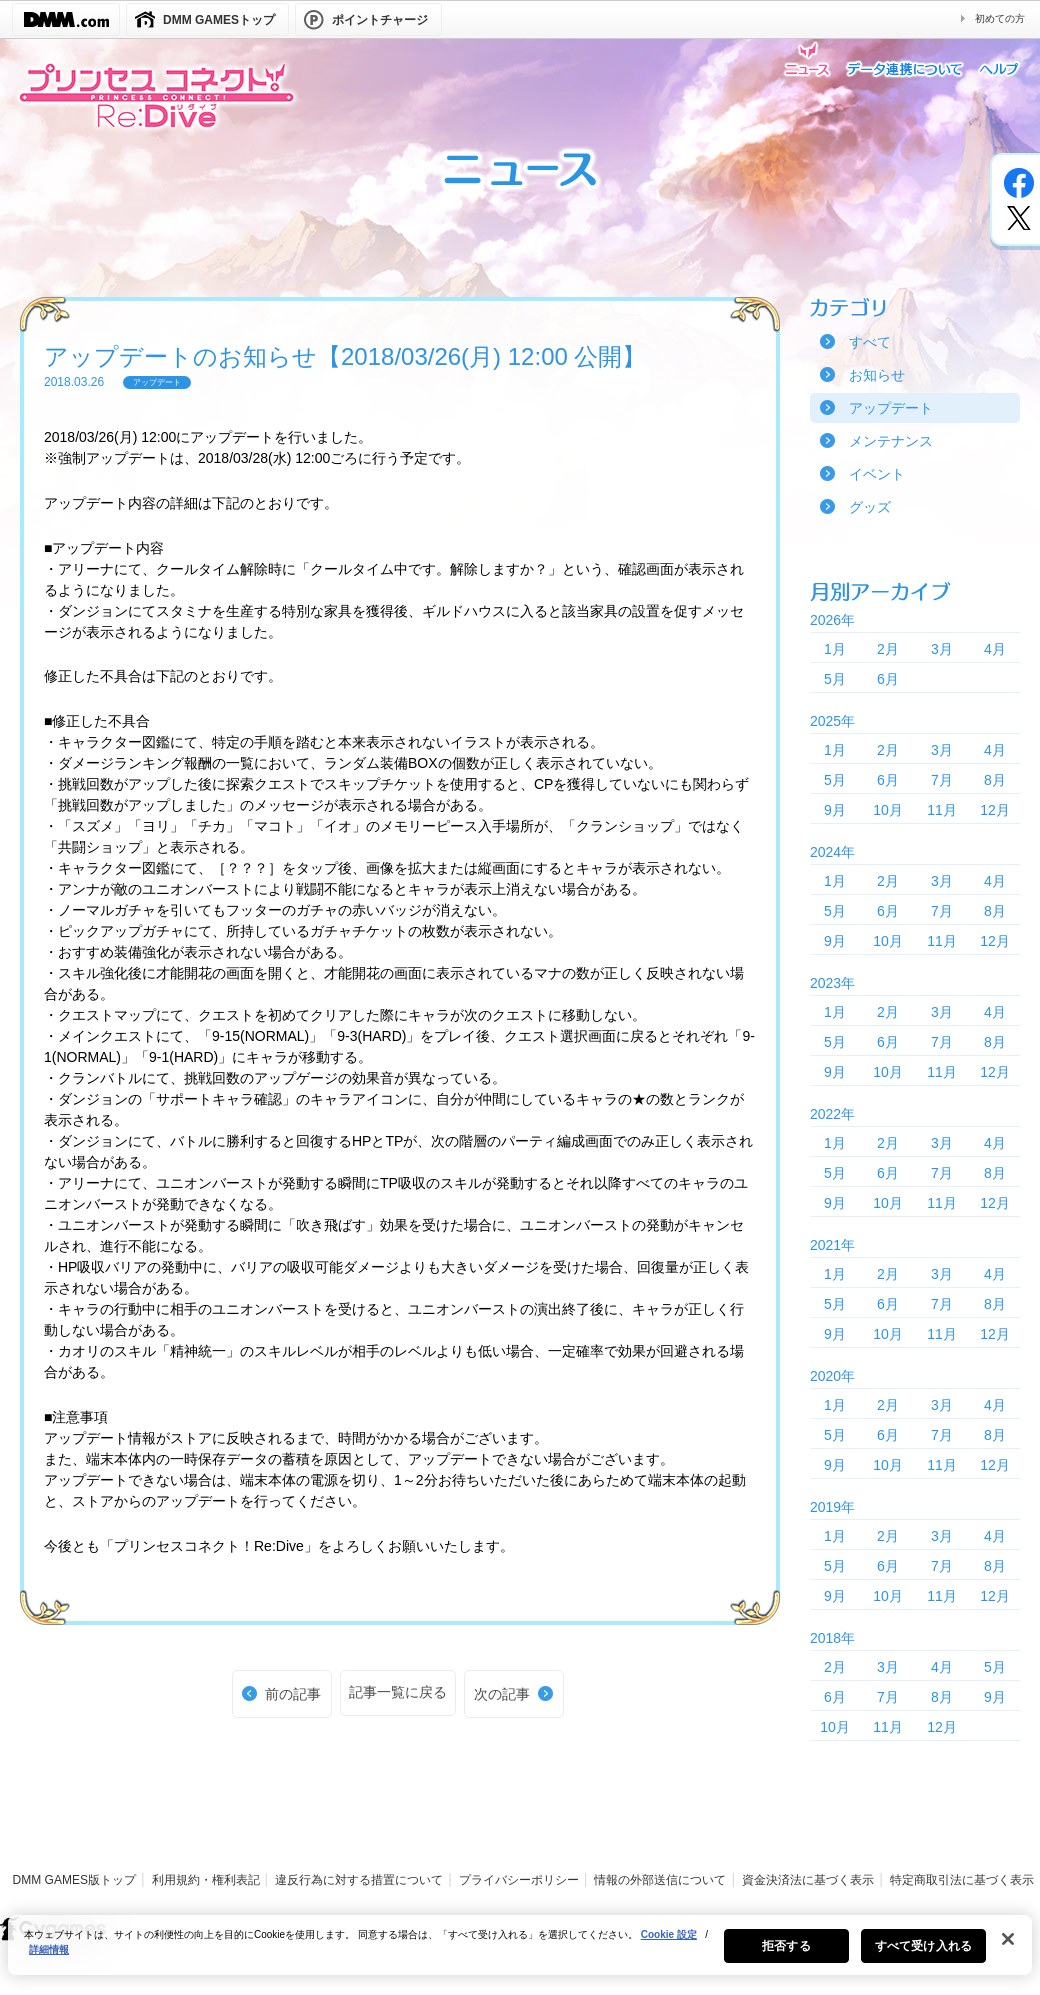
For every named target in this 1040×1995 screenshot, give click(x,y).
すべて (870, 342)
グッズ (870, 507)
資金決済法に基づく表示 (808, 1880)
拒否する (786, 1956)
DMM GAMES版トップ (74, 1880)
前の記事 (293, 1694)
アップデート (891, 408)
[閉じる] (1008, 1949)
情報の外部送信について (660, 1880)
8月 (995, 780)
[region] (520, 1955)
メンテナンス (891, 441)
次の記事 (502, 1694)
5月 (835, 679)
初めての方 (1000, 18)
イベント (877, 474)
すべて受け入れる (923, 1956)
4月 (995, 649)
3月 (942, 649)
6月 (888, 679)
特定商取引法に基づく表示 (962, 1880)
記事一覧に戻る (398, 1692)
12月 (995, 810)
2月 (888, 649)
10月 (888, 810)
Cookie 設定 (669, 1944)
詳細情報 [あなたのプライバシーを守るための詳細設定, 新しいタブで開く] (49, 1959)
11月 (942, 810)
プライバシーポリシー (519, 1880)
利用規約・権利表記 (206, 1880)
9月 (835, 810)
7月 (942, 780)
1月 (835, 649)
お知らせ (877, 375)
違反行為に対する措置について (359, 1880)
